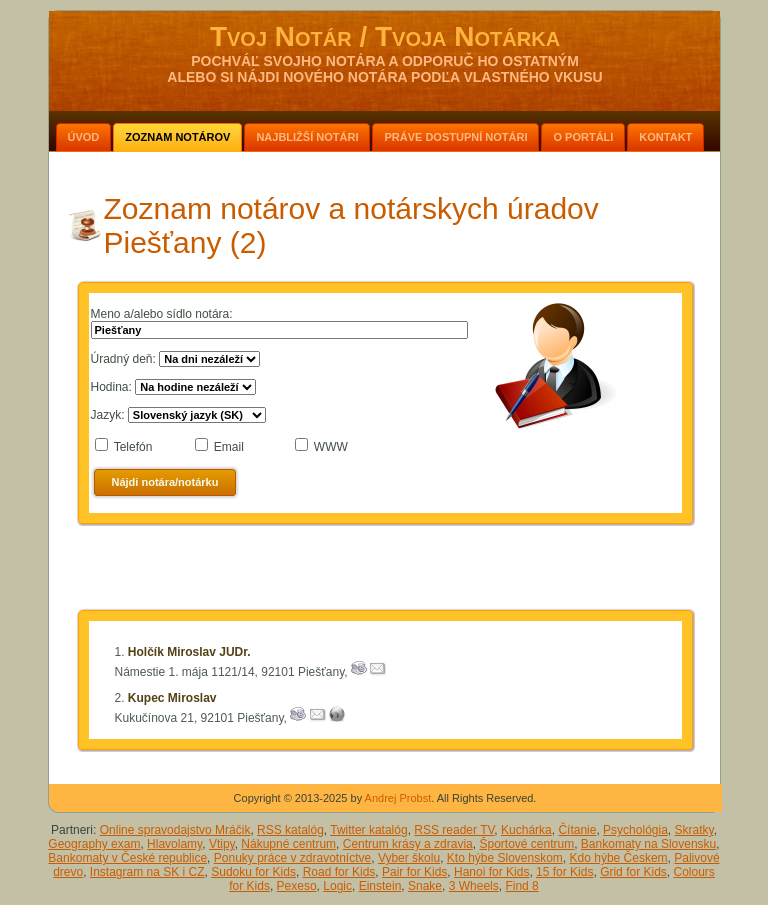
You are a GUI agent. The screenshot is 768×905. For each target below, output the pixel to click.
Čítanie (577, 830)
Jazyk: (108, 415)
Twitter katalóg (368, 830)
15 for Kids (564, 872)
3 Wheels (474, 886)
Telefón (133, 447)
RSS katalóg (290, 830)
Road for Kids (339, 872)
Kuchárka (526, 830)
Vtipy (222, 844)
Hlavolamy (174, 844)
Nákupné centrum (288, 844)
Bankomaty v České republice (127, 858)
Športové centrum (526, 844)
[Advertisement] (385, 571)
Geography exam (94, 844)
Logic (337, 886)
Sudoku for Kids (253, 872)
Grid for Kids (633, 872)
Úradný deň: (123, 359)
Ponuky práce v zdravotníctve (292, 858)
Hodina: (111, 387)
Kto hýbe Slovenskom (505, 858)
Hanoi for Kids (491, 872)
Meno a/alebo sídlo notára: (162, 314)
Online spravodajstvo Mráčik (175, 830)
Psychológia (635, 830)
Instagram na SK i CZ (147, 872)
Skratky (694, 830)
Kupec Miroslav (172, 698)
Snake (425, 886)
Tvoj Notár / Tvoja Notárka (385, 36)
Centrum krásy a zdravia (408, 844)
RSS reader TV (454, 830)
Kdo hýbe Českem (619, 858)
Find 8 (521, 886)
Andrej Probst (398, 798)
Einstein (380, 886)
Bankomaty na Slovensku (648, 844)
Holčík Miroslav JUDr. (189, 652)
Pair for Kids (414, 872)
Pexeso (297, 886)
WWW (331, 447)
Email (229, 447)
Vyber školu (409, 858)
